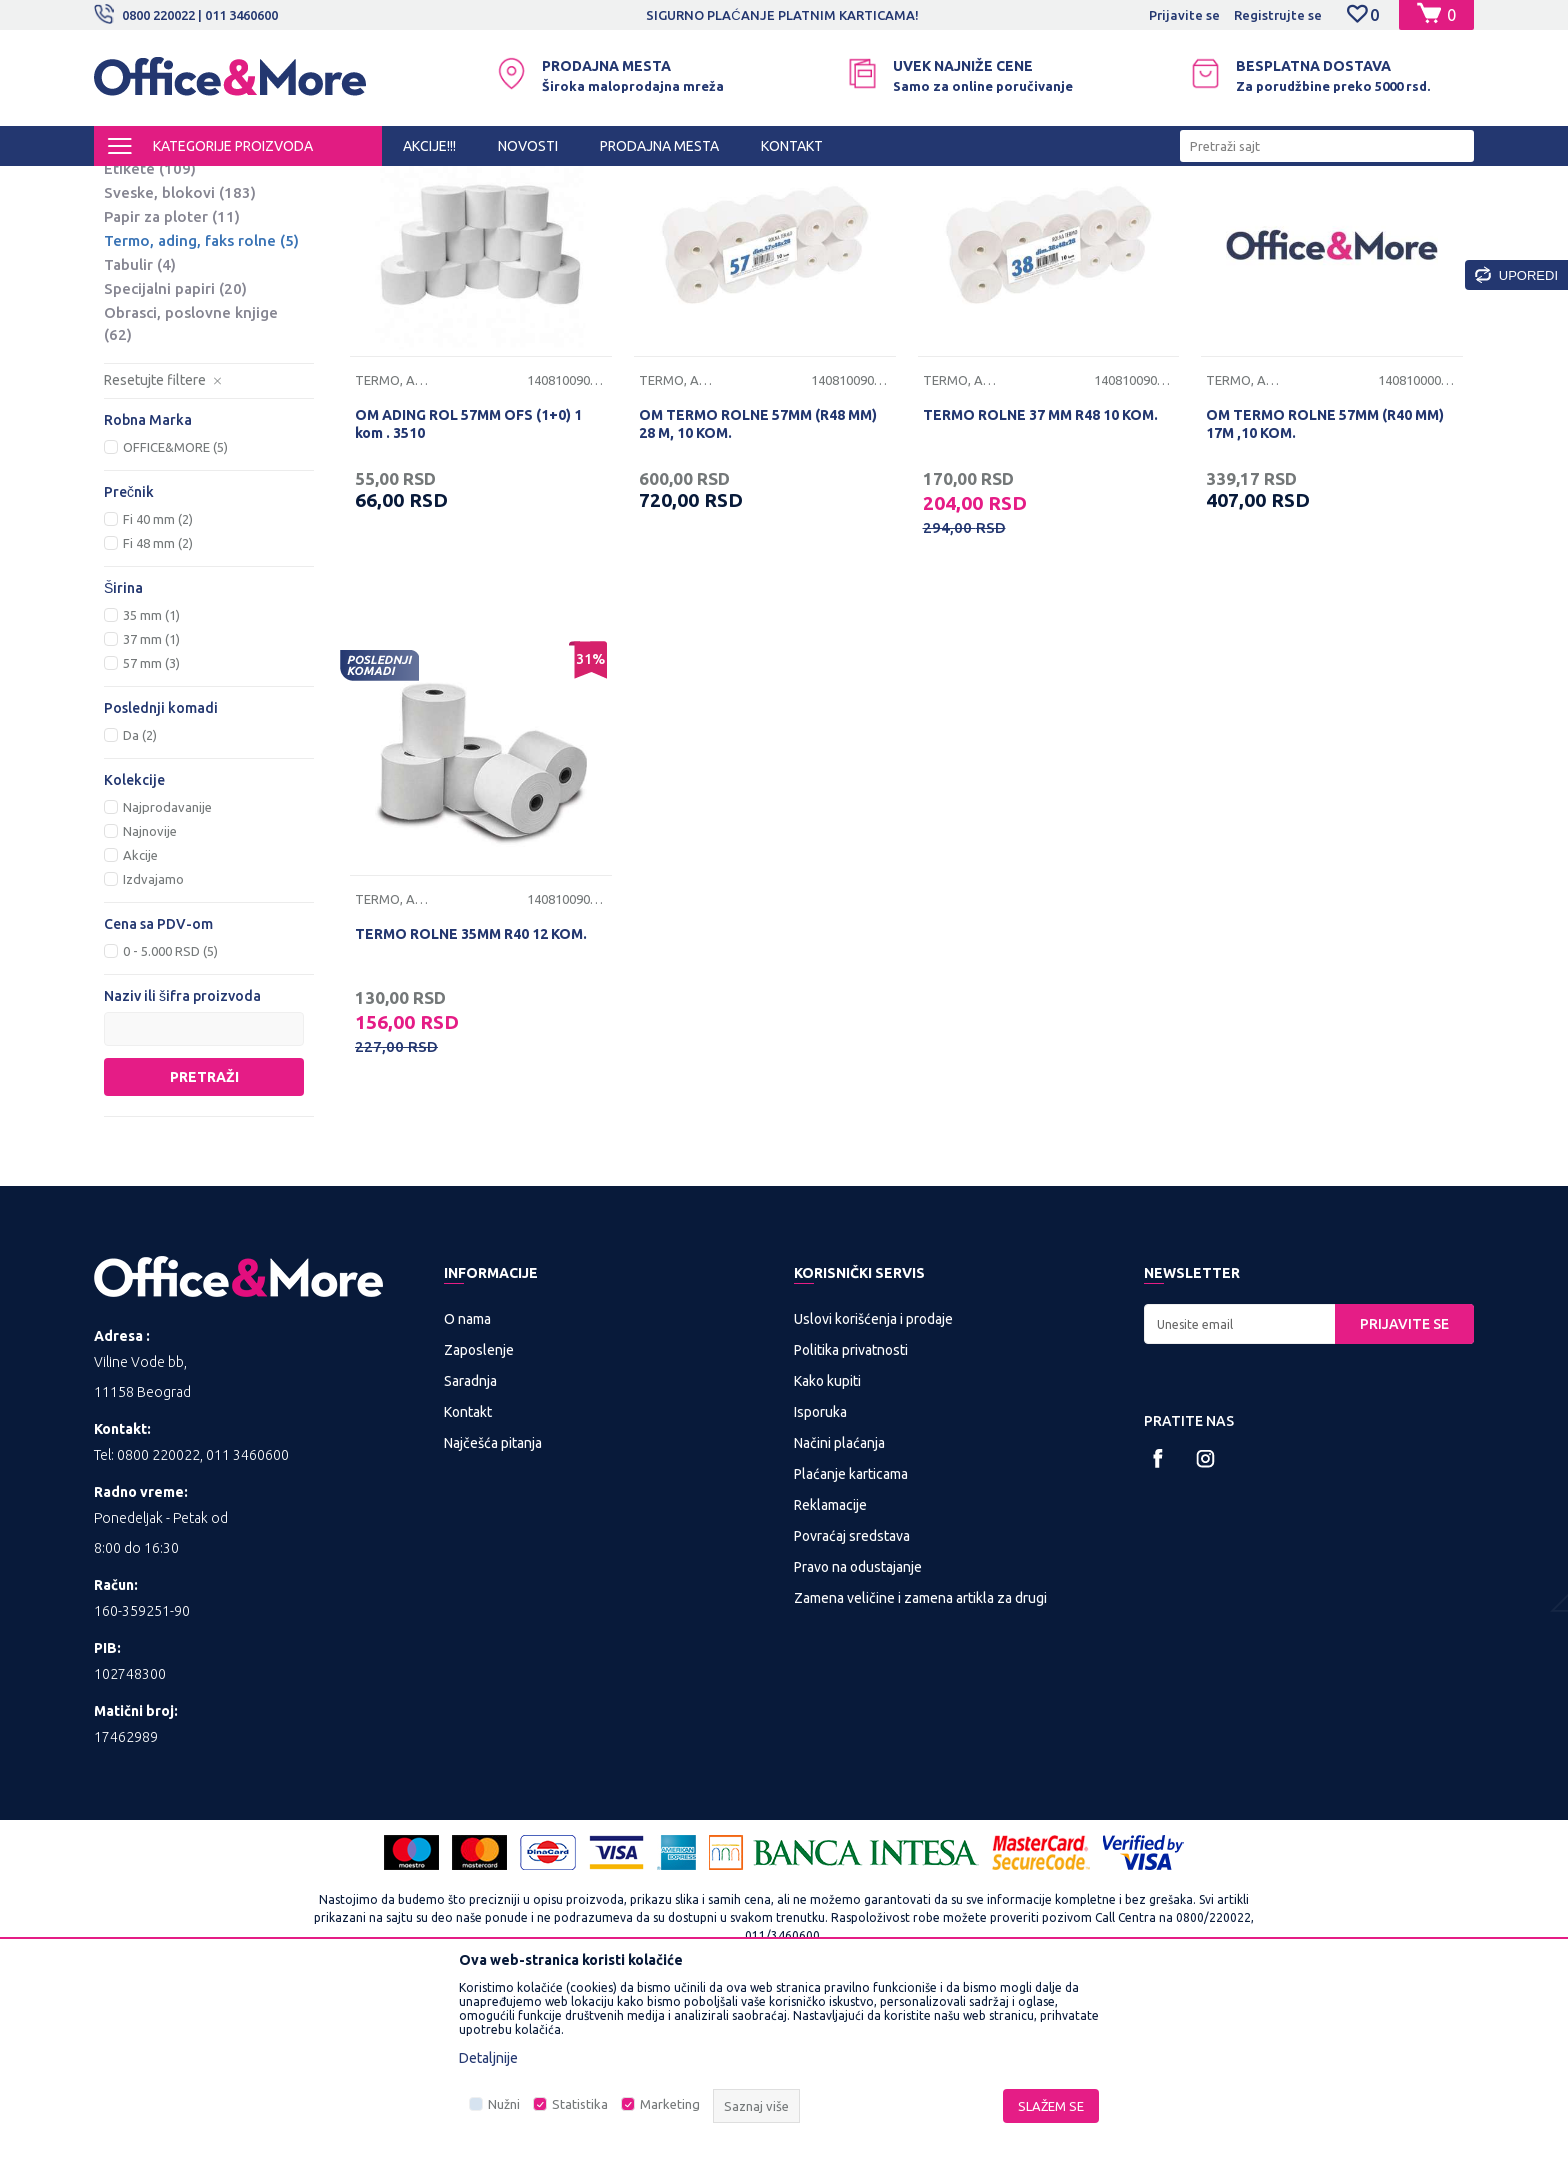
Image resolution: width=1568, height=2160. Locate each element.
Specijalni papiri (175, 454)
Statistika (580, 2104)
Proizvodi (213, 184)
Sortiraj (1038, 218)
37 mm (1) (151, 805)
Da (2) (140, 901)
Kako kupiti (827, 1547)
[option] (784, 15)
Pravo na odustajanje (858, 1733)
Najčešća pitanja (493, 1609)
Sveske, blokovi (180, 358)
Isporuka (820, 1578)
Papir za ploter (172, 382)
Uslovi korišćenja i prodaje (873, 1485)
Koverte (148, 310)
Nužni (504, 2104)
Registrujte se (1278, 15)
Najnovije (150, 997)
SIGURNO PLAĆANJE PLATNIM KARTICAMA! (782, 15)
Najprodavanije (167, 973)
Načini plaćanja (839, 1609)
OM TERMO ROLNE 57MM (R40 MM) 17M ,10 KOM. (1325, 590)
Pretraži (204, 1243)
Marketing (670, 2104)
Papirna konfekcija (488, 184)
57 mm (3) (151, 829)
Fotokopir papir (175, 262)
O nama (467, 1485)
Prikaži (1239, 218)
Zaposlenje (479, 1516)
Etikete (150, 334)
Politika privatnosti (851, 1516)
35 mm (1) (151, 781)
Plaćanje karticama (851, 1640)
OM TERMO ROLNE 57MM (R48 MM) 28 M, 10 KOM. (758, 590)
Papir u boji (160, 286)
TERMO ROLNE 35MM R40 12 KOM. (471, 1100)
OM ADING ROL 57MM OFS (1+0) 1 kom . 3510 (468, 590)
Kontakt (468, 1578)
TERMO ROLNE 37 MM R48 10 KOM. (1040, 581)
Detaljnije (488, 2058)
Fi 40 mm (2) (158, 685)
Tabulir (140, 430)
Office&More (132, 184)
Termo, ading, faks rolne (201, 406)
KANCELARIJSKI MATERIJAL (338, 184)
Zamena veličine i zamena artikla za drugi (920, 1764)
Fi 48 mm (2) (158, 709)
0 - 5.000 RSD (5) (170, 1117)
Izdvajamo (153, 1045)
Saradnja (470, 1547)
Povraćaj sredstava (852, 1702)
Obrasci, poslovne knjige (191, 489)
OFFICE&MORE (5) (175, 613)
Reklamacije (830, 1671)
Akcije (140, 1021)
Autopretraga (935, 218)
